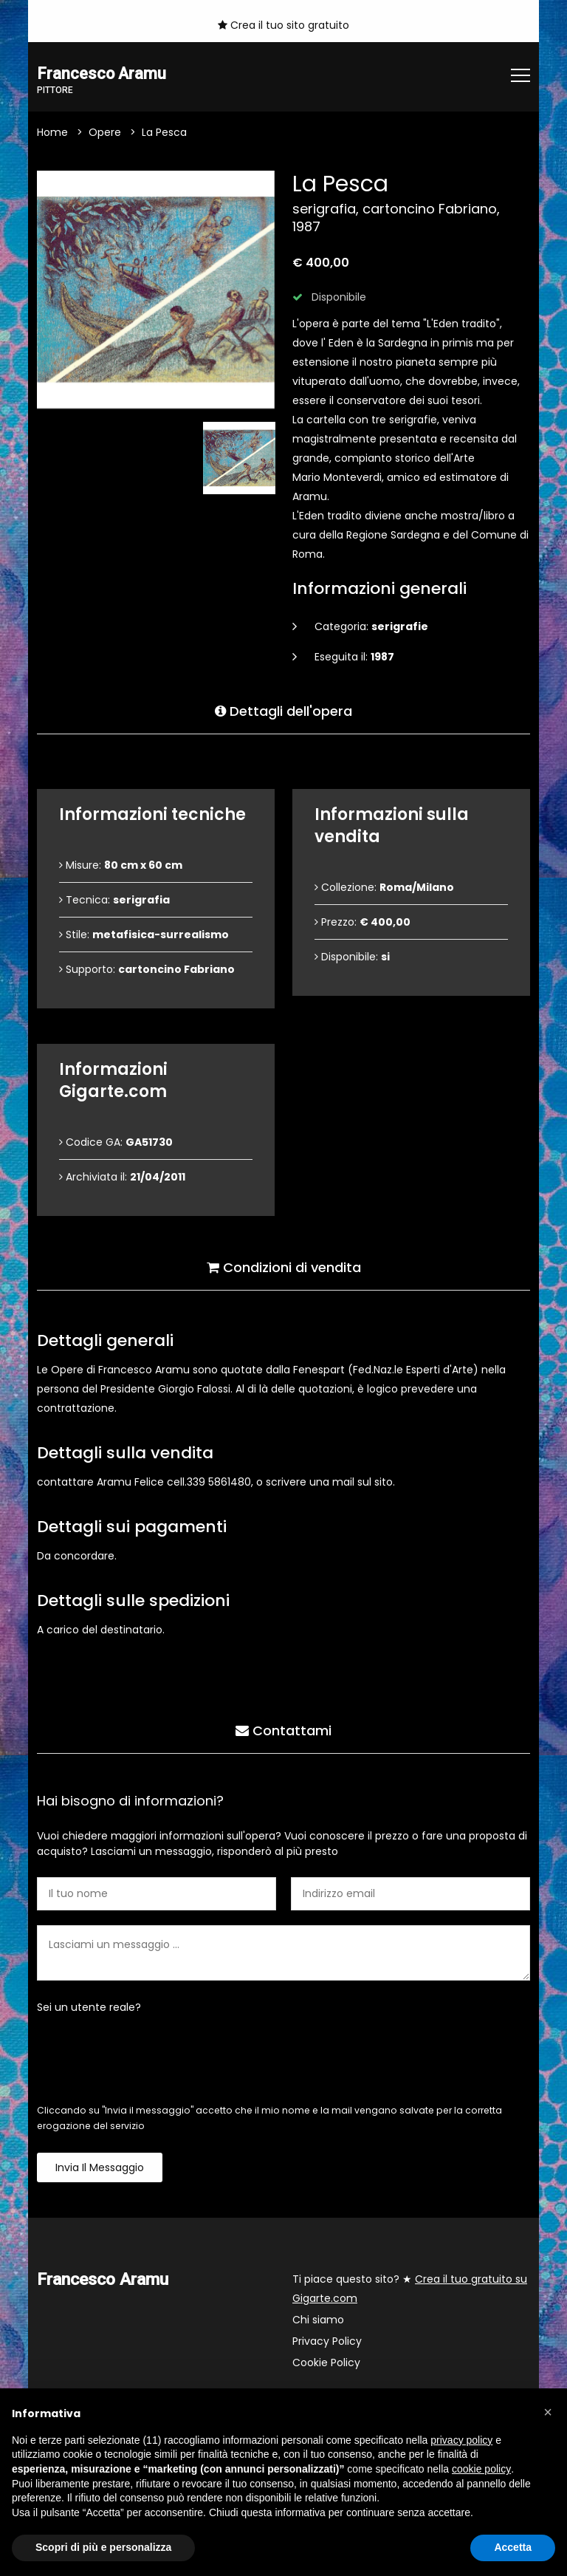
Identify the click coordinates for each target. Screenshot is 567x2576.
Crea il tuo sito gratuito (283, 25)
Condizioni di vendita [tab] (284, 1266)
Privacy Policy (327, 2341)
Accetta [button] (513, 2547)
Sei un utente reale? (89, 2008)
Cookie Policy (326, 2363)
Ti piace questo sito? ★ (409, 2289)
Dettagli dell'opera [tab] (283, 709)
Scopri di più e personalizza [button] (103, 2547)
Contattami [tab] (283, 1729)
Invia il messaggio (99, 2168)
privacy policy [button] (461, 2440)
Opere (105, 133)
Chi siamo (318, 2320)
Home (52, 133)
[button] (548, 2412)
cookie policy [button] (481, 2469)
